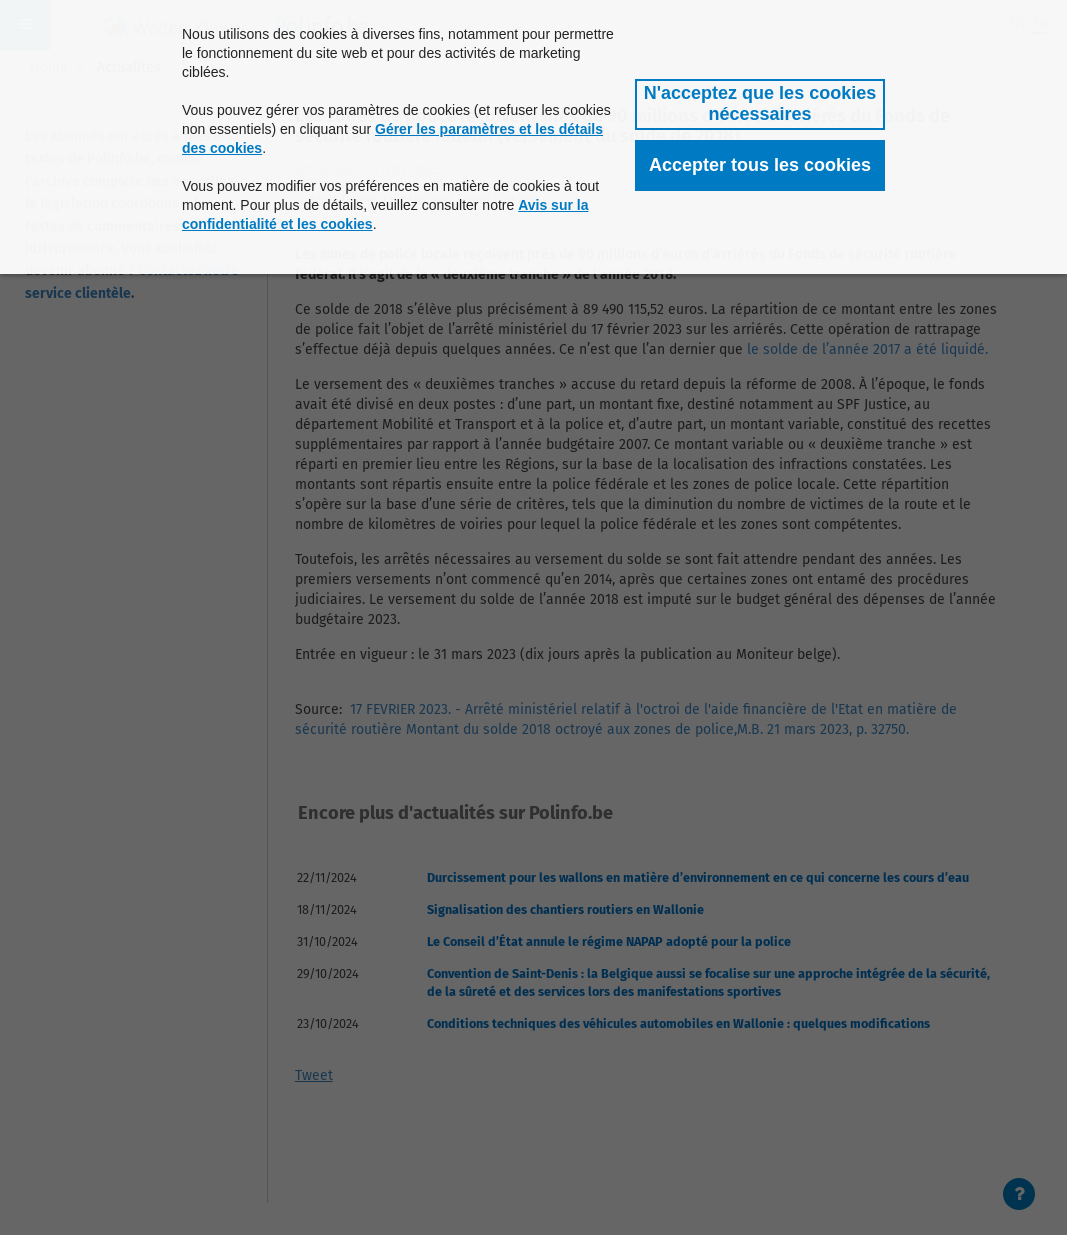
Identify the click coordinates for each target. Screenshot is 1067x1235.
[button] (760, 104)
